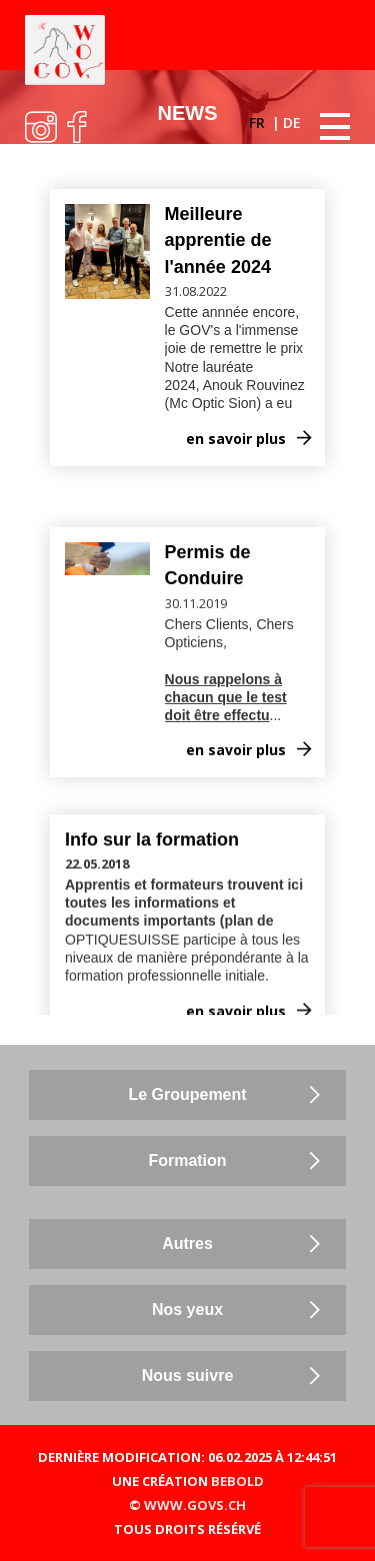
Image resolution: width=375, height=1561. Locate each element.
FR (259, 122)
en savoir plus (236, 438)
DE (292, 122)
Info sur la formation (152, 801)
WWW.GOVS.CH (195, 1505)
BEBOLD (237, 1481)
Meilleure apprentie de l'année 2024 (218, 240)
